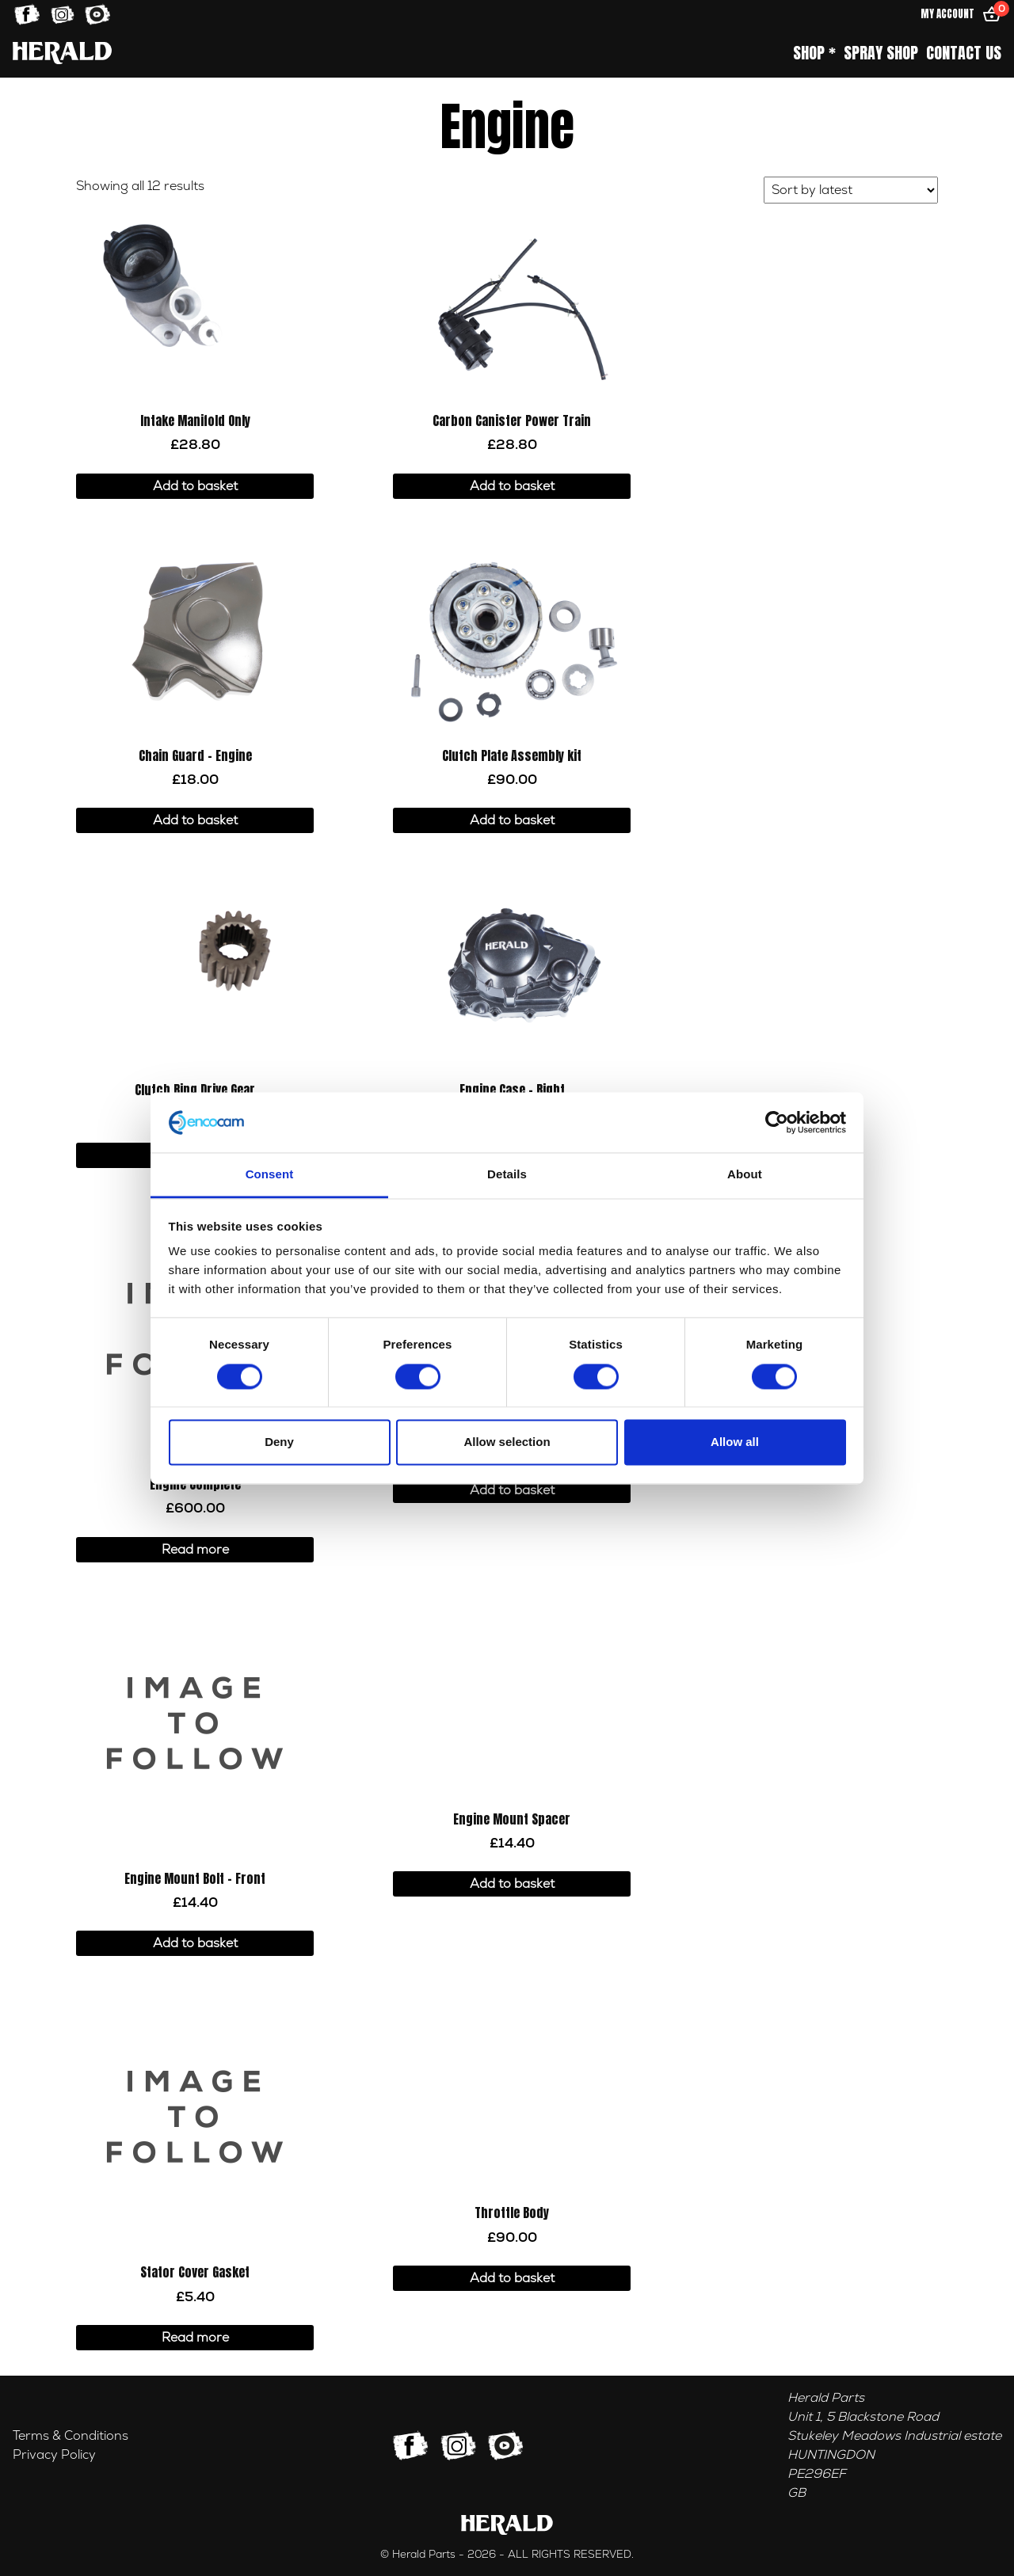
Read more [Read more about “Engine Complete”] (195, 1550)
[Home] (62, 52)
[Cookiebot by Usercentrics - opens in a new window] (776, 1122)
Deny (279, 1442)
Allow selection (506, 1442)
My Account (947, 13)
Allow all (735, 1442)
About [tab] (744, 1174)
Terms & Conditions (70, 2436)
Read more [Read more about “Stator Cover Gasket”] (195, 2338)
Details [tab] (507, 1174)
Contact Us (963, 53)
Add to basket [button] (195, 486)
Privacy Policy (54, 2455)
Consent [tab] (270, 1174)
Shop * (814, 53)
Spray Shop (881, 53)
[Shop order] (851, 190)
